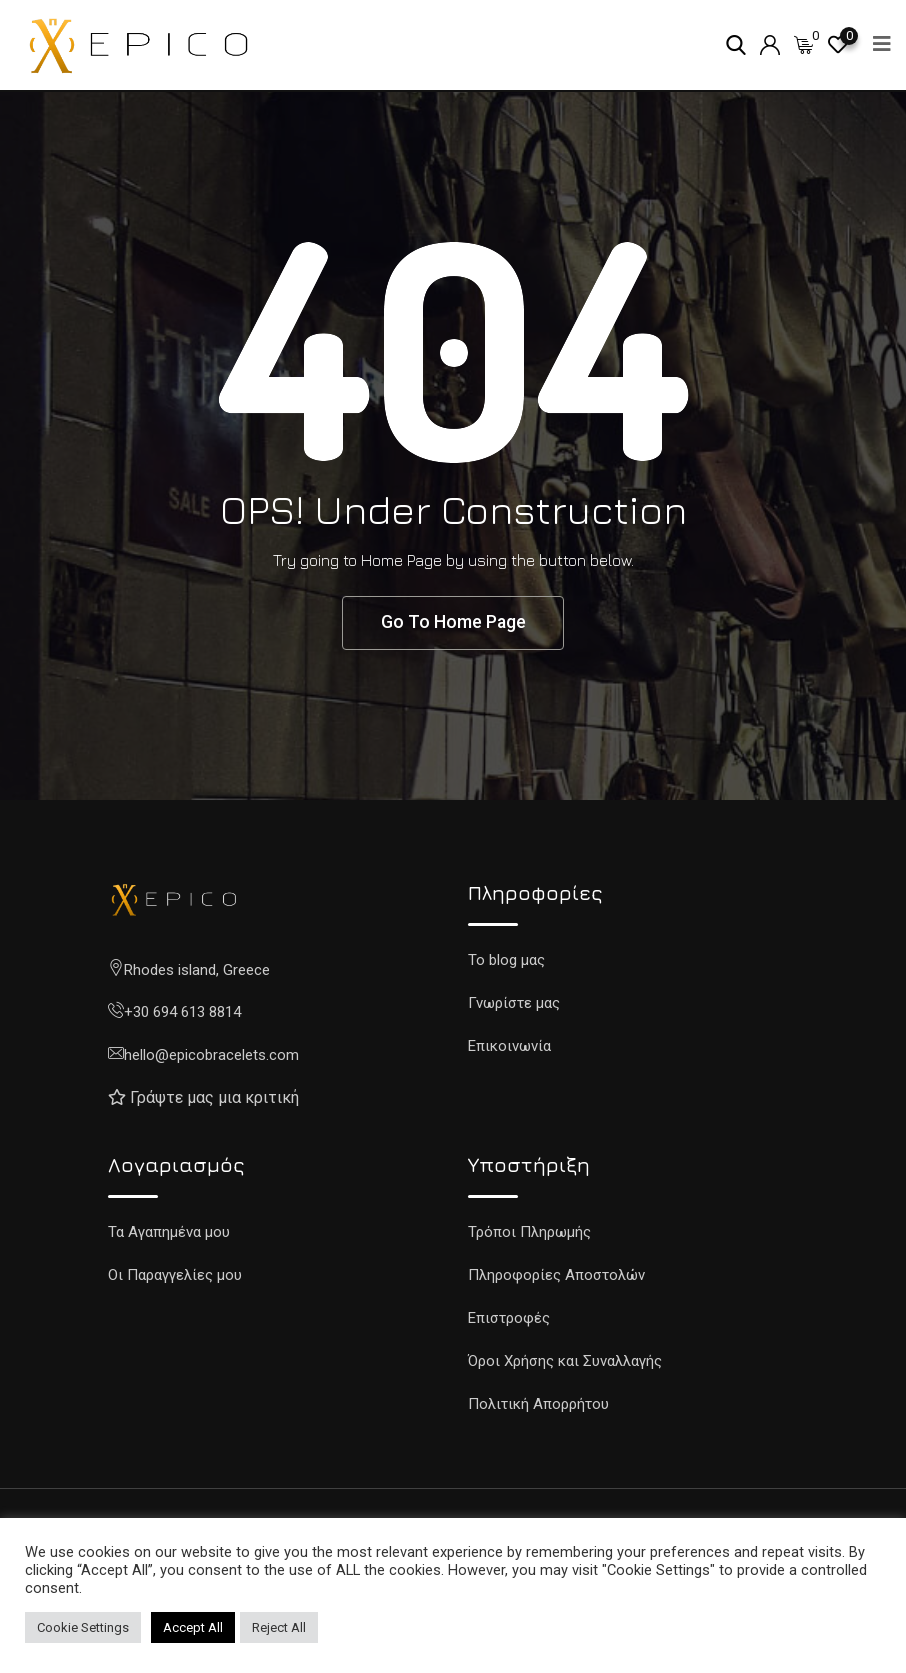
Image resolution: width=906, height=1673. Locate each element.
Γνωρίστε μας (514, 1004)
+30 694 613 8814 (182, 1014)
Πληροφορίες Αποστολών (556, 1277)
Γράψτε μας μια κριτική (214, 1099)
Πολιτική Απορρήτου (538, 1406)
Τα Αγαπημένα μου (169, 1234)
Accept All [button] (193, 1627)
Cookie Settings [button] (83, 1627)
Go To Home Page (453, 623)
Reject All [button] (279, 1627)
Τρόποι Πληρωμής (529, 1234)
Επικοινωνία (509, 1047)
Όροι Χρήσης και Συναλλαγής (565, 1363)
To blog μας (506, 961)
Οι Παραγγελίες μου (175, 1277)
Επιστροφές (509, 1320)
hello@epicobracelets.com (211, 1056)
